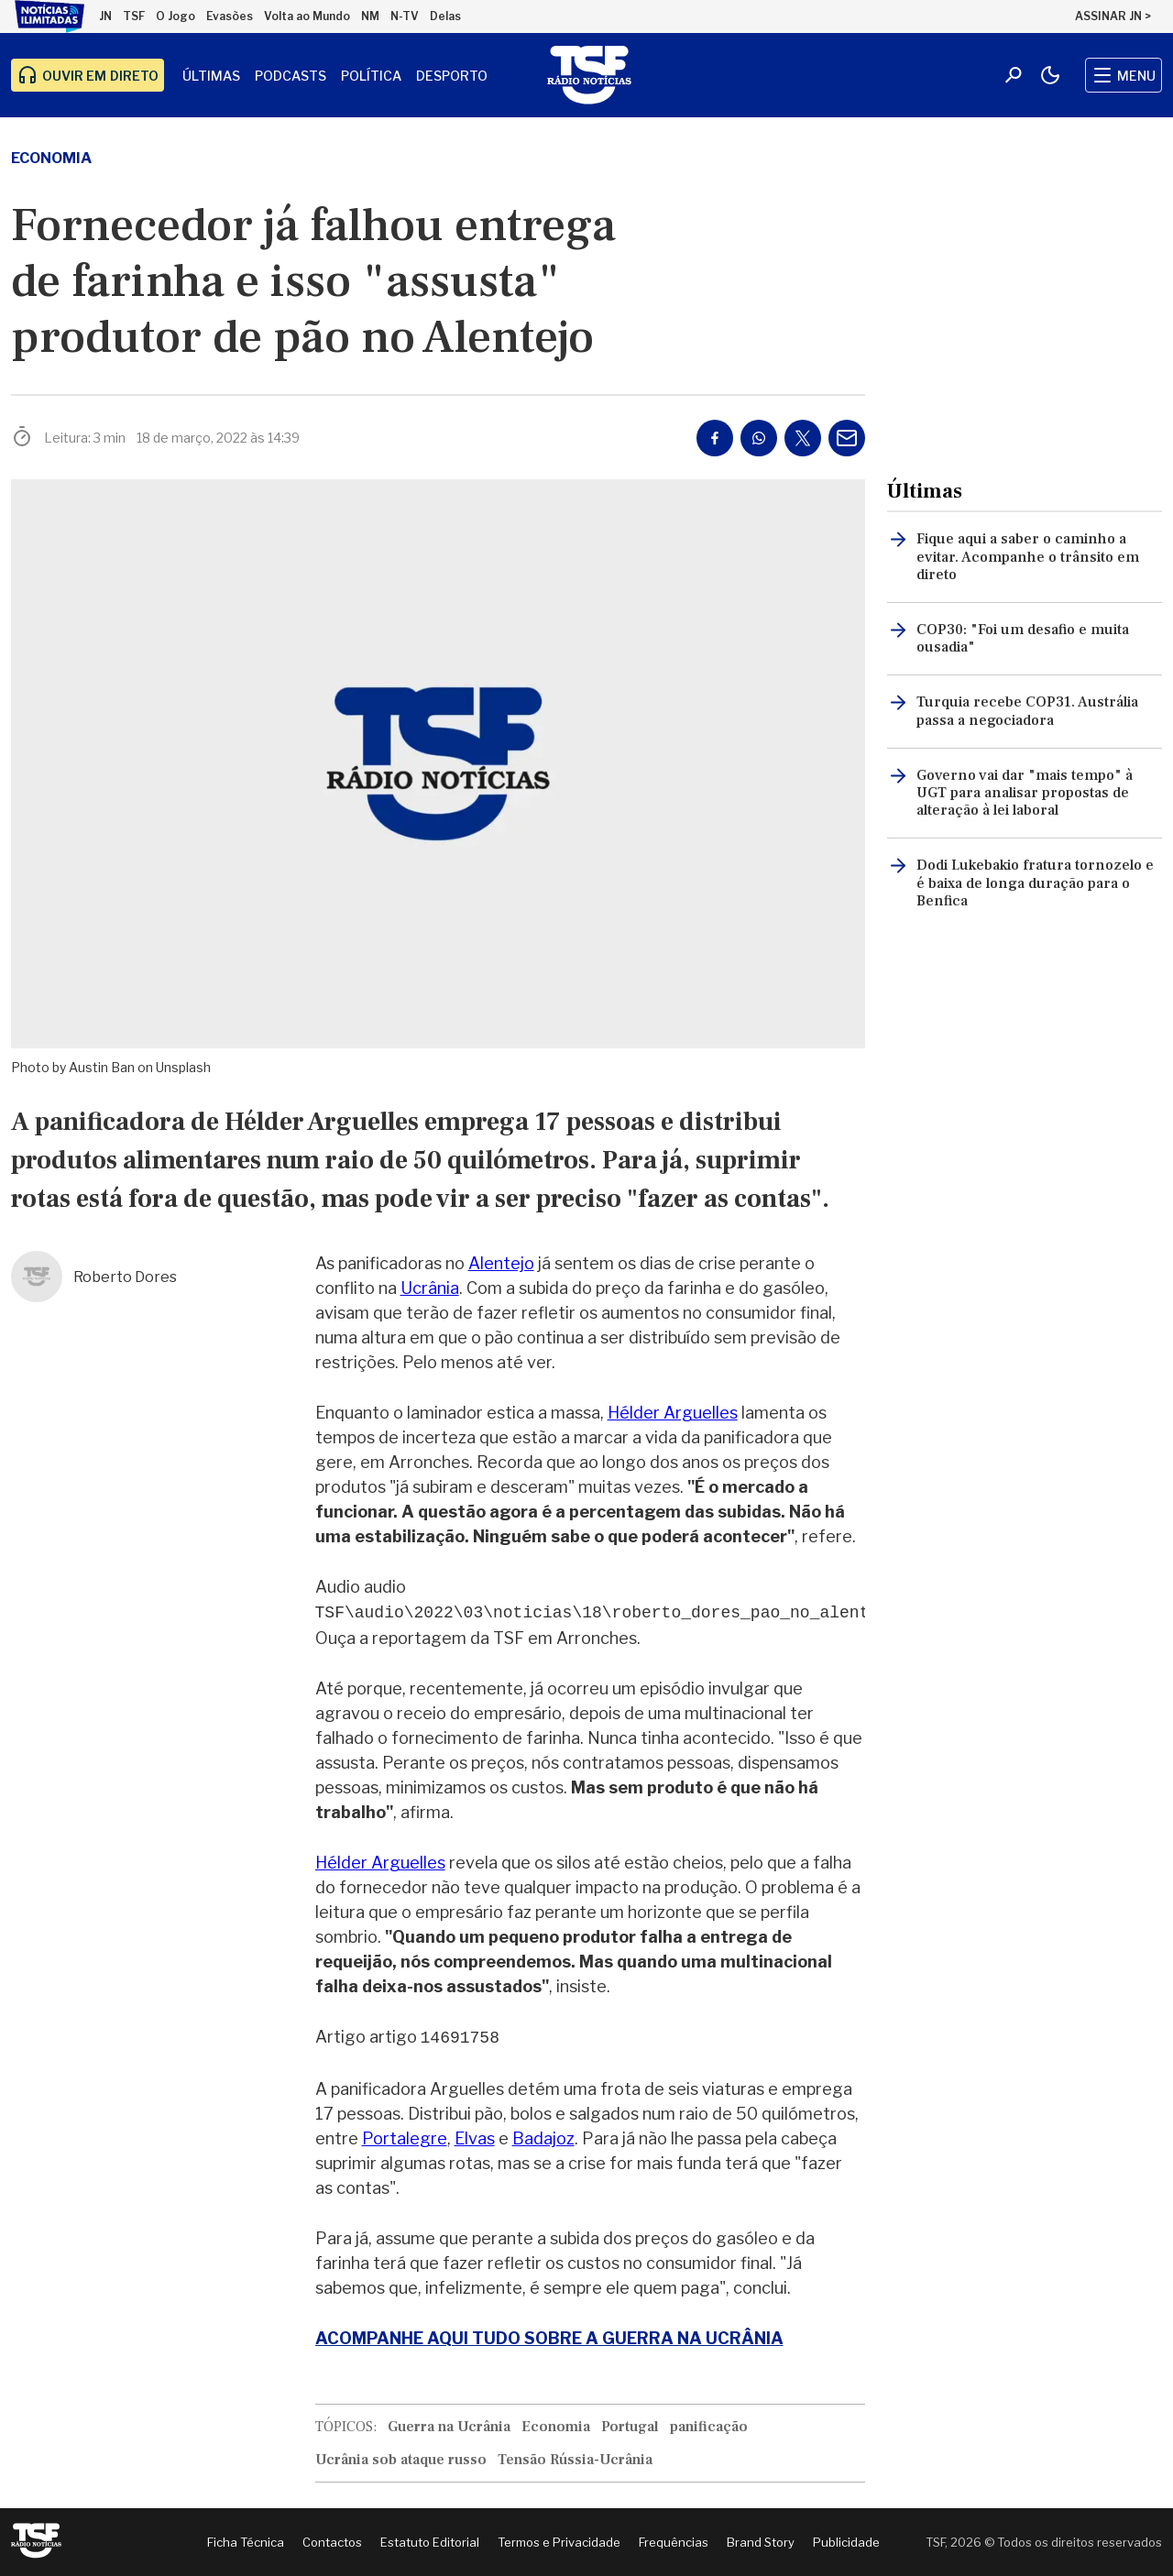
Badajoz (543, 2138)
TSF (134, 16)
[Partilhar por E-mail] (846, 438)
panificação (709, 2426)
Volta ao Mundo (307, 16)
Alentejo (501, 1263)
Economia (51, 158)
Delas (445, 16)
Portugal (630, 2426)
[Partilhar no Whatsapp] (758, 438)
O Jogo (175, 16)
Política (371, 75)
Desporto (452, 75)
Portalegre (404, 2138)
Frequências (673, 2542)
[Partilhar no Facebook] (714, 438)
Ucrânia (429, 1288)
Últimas (211, 75)
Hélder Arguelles (673, 1412)
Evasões (229, 16)
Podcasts (290, 75)
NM (370, 16)
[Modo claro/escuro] (1050, 75)
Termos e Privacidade (559, 2542)
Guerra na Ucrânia (449, 2426)
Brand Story (761, 2542)
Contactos (332, 2542)
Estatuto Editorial (429, 2542)
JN (105, 16)
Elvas (475, 2138)
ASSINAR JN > (1113, 16)
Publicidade (846, 2542)
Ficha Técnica (245, 2542)
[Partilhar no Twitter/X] (802, 438)
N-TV (404, 16)
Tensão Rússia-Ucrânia (575, 2459)
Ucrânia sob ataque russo (401, 2459)
